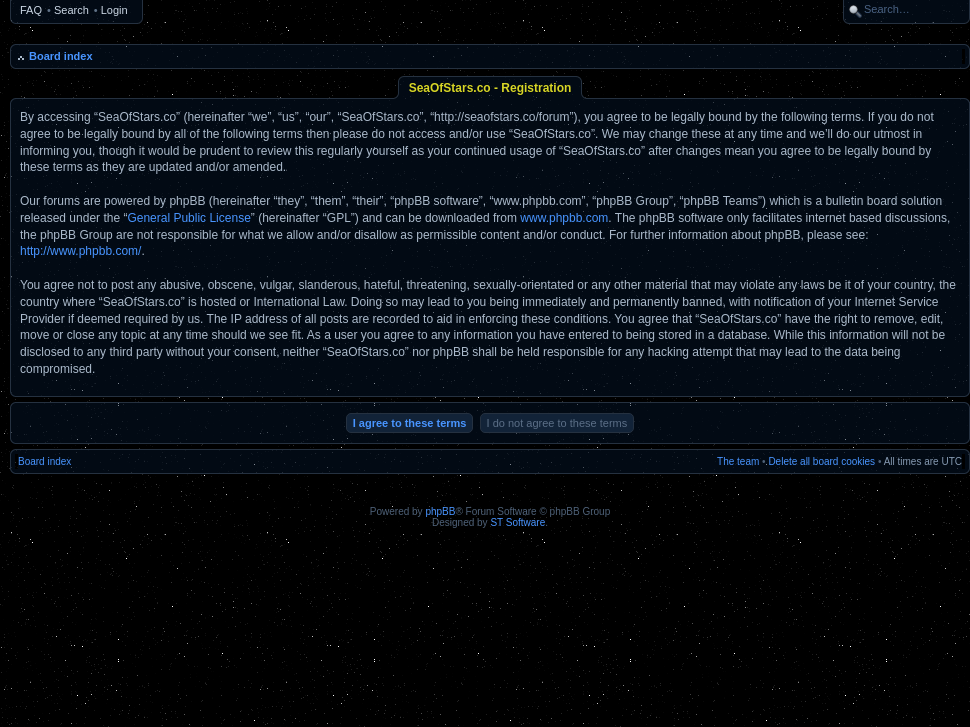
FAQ (31, 10)
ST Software (517, 522)
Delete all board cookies (821, 461)
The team (738, 461)
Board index (61, 56)
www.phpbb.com (564, 218)
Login (114, 10)
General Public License (188, 218)
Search (71, 10)
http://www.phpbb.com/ (80, 251)
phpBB (440, 511)
